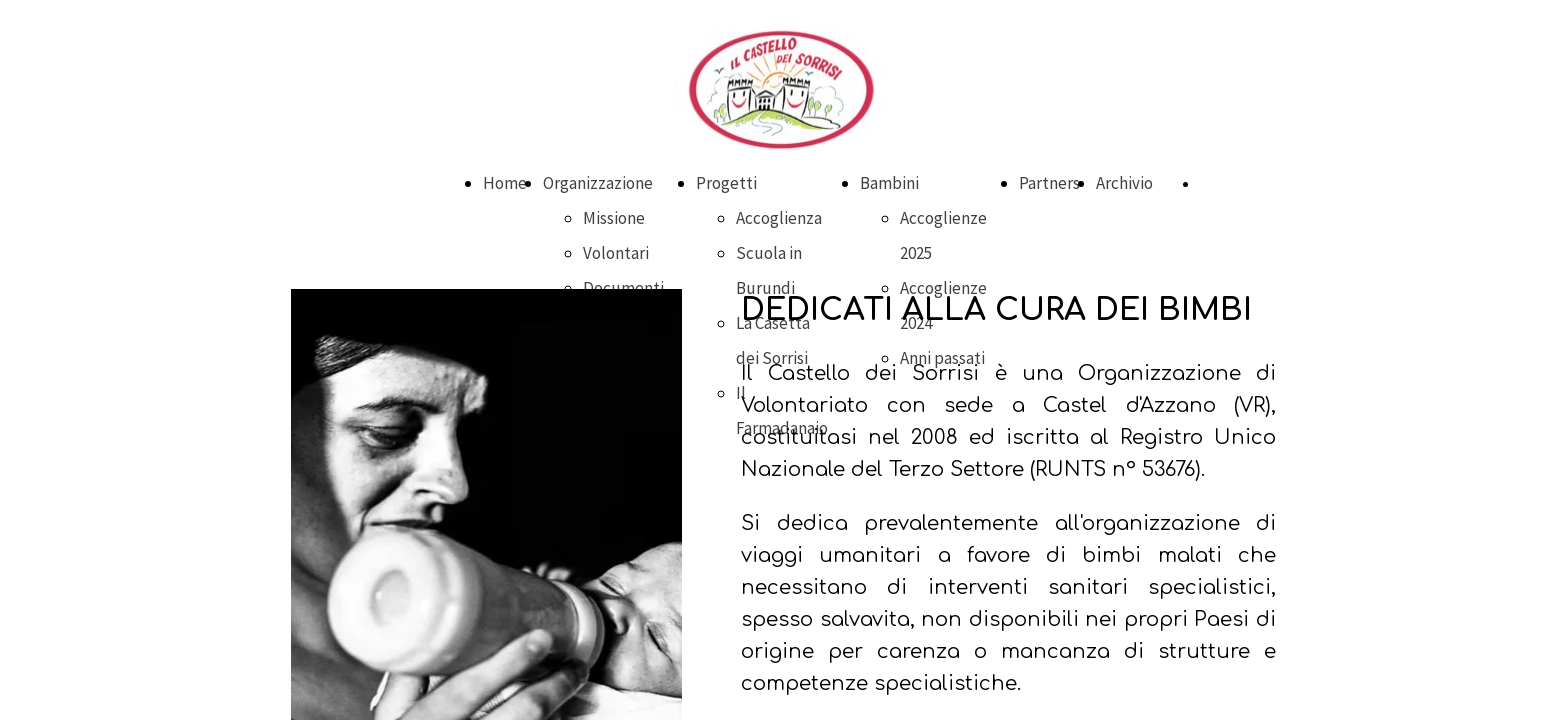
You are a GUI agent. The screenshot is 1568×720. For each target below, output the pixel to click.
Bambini (889, 183)
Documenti (623, 288)
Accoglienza (779, 218)
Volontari (616, 253)
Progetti (726, 183)
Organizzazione (598, 183)
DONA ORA (1230, 184)
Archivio (1124, 183)
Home (505, 183)
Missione (614, 218)
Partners (1049, 183)
